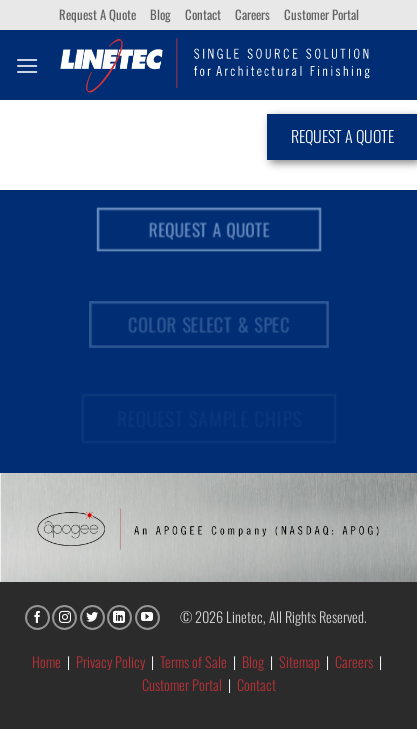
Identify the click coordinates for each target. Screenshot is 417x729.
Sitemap (299, 661)
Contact (203, 14)
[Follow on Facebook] (37, 617)
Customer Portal (321, 14)
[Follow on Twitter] (92, 617)
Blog (160, 14)
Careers (252, 14)
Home (46, 661)
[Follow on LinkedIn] (119, 617)
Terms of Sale (193, 661)
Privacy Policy (110, 661)
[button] (27, 65)
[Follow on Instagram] (64, 617)
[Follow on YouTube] (147, 617)
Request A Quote (97, 14)
